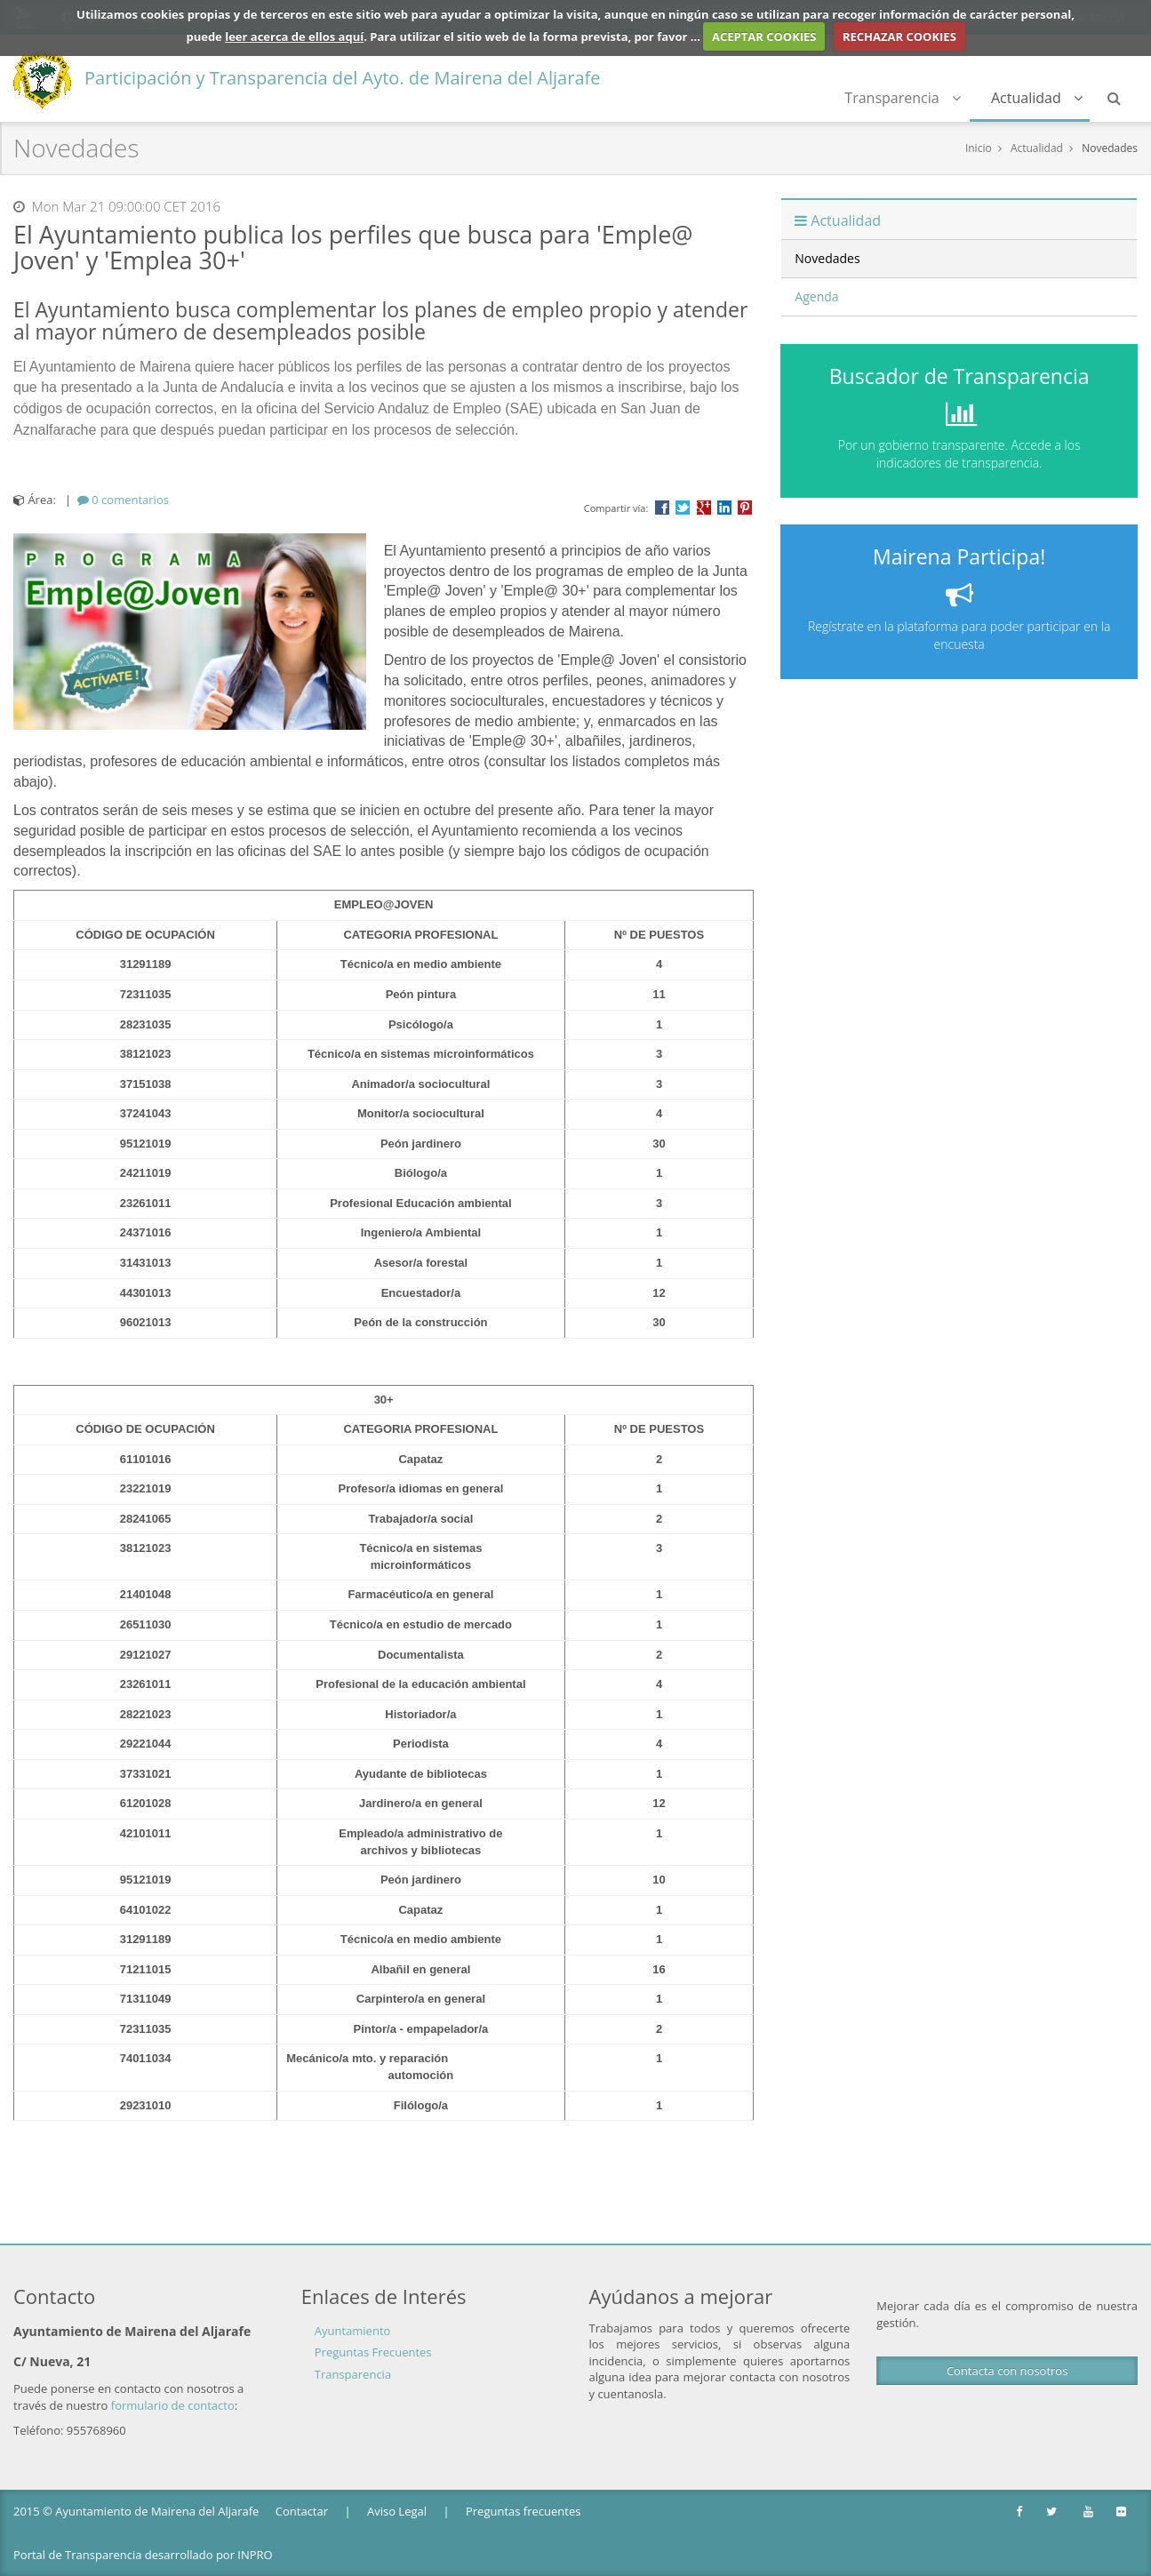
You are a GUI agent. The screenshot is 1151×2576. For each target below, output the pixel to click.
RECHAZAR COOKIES (899, 36)
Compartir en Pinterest (745, 507)
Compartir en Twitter (682, 507)
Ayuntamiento (353, 2331)
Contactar (302, 2511)
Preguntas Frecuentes (373, 2352)
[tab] (123, 500)
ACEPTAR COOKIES (764, 36)
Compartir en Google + (704, 507)
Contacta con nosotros (1007, 2371)
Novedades (1110, 148)
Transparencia (902, 98)
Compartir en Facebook (662, 507)
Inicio (978, 148)
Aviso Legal (397, 2511)
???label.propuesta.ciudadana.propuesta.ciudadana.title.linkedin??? (724, 507)
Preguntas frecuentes (523, 2511)
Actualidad (1037, 98)
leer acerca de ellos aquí (294, 36)
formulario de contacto (173, 2405)
